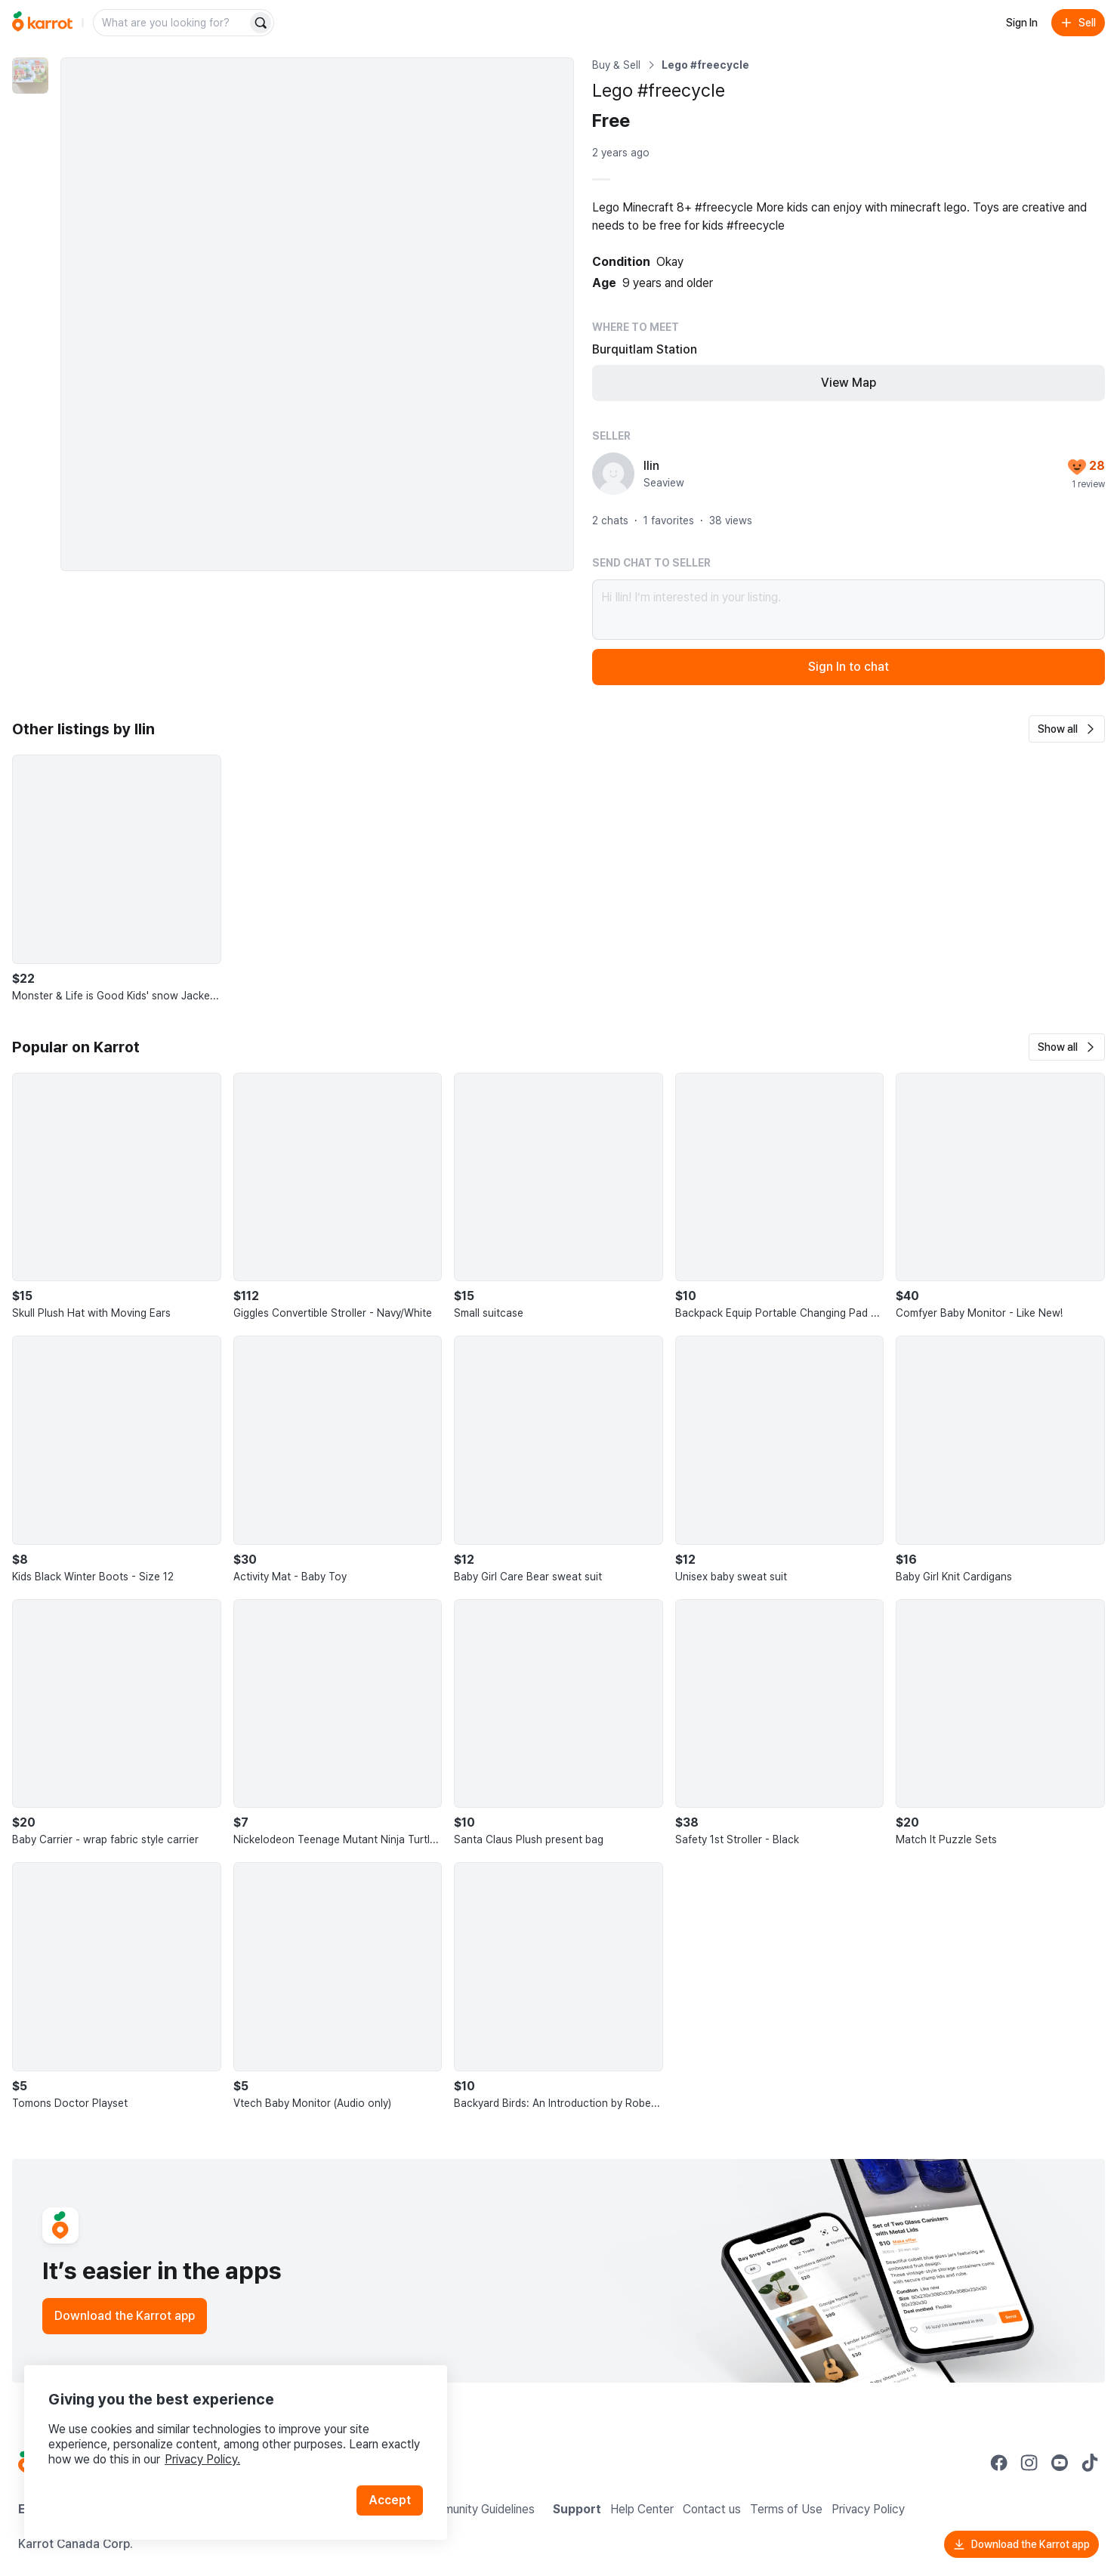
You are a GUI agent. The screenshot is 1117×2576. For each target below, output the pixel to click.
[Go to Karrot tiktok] (1090, 2463)
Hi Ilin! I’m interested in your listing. (849, 609)
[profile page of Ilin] (613, 473)
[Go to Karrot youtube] (1060, 2463)
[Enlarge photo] (317, 314)
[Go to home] (42, 22)
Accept (390, 2500)
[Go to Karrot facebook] (999, 2463)
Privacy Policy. (202, 2459)
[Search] (260, 22)
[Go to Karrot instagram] (1029, 2463)
